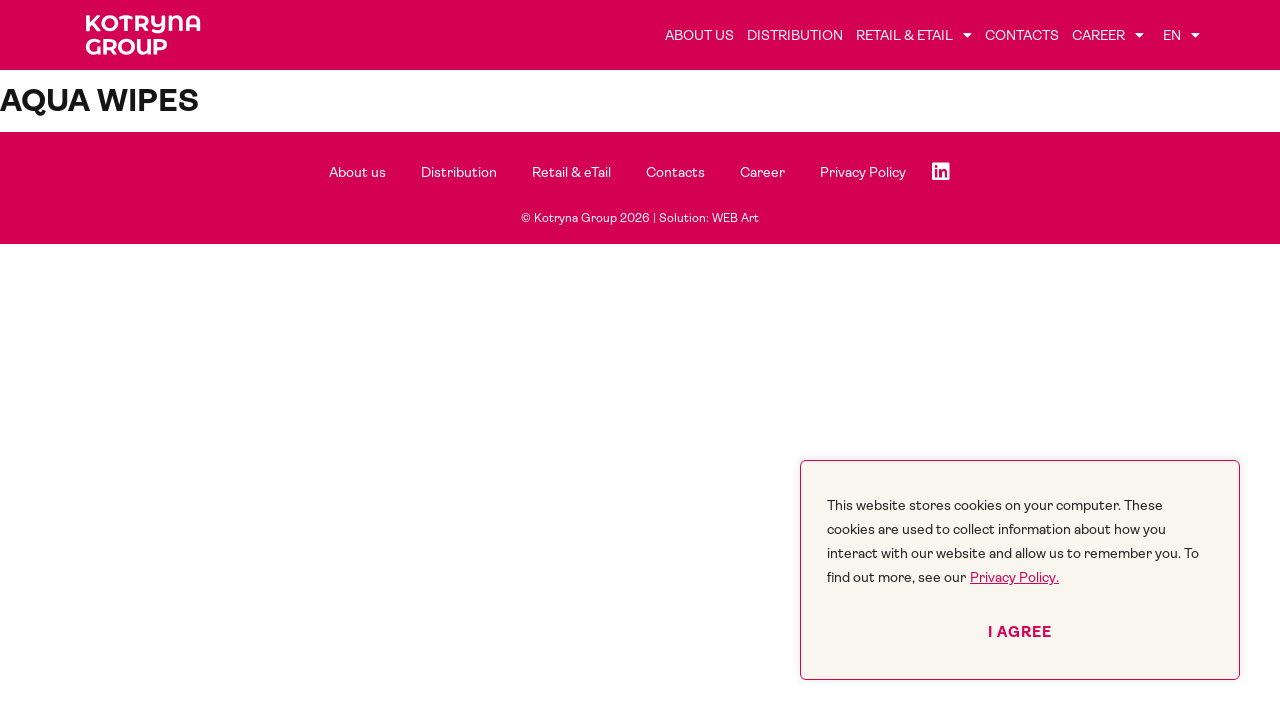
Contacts (1022, 35)
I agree (1020, 632)
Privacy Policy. (1014, 577)
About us (699, 35)
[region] (1020, 570)
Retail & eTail (914, 35)
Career (1108, 35)
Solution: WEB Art (709, 218)
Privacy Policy (863, 172)
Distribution (795, 35)
